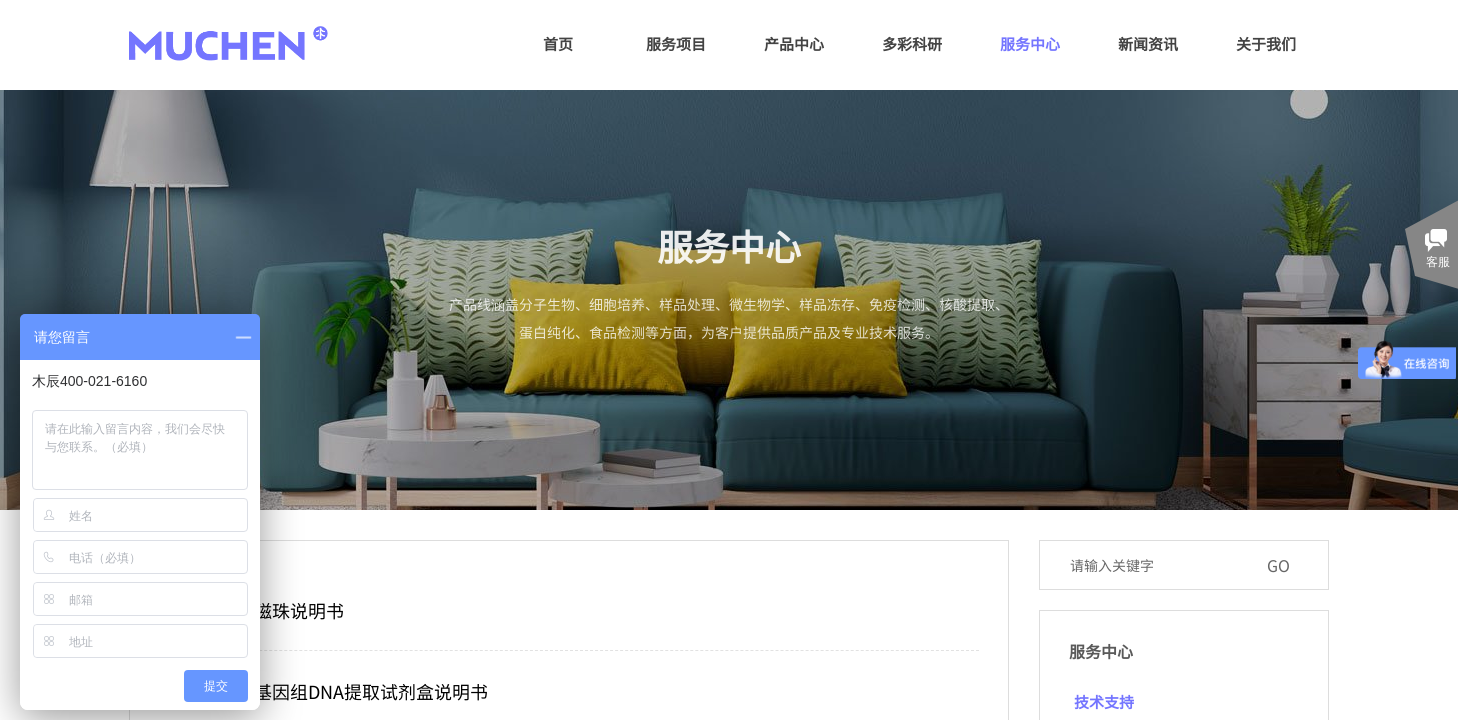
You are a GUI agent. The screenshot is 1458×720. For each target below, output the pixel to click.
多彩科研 (912, 43)
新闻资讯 (1148, 43)
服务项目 (676, 43)
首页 (558, 43)
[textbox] (1158, 565)
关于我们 (1266, 43)
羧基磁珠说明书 (281, 610)
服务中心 (1030, 43)
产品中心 (794, 43)
